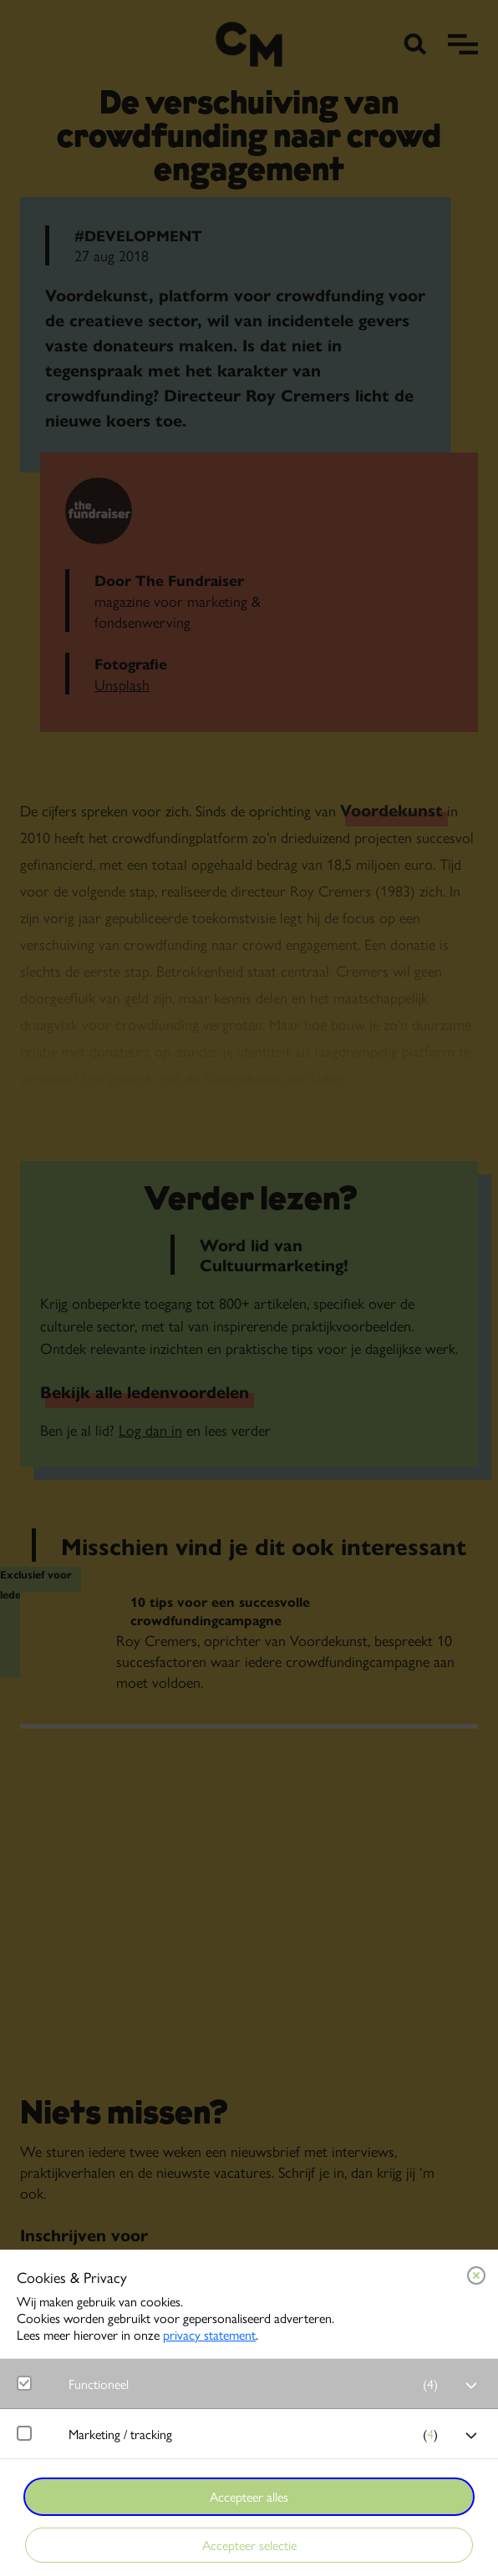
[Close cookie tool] (476, 2275)
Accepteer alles (249, 2496)
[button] (257, 2383)
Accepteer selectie (249, 2544)
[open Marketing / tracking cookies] (471, 2435)
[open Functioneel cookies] (471, 2385)
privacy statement (209, 2334)
